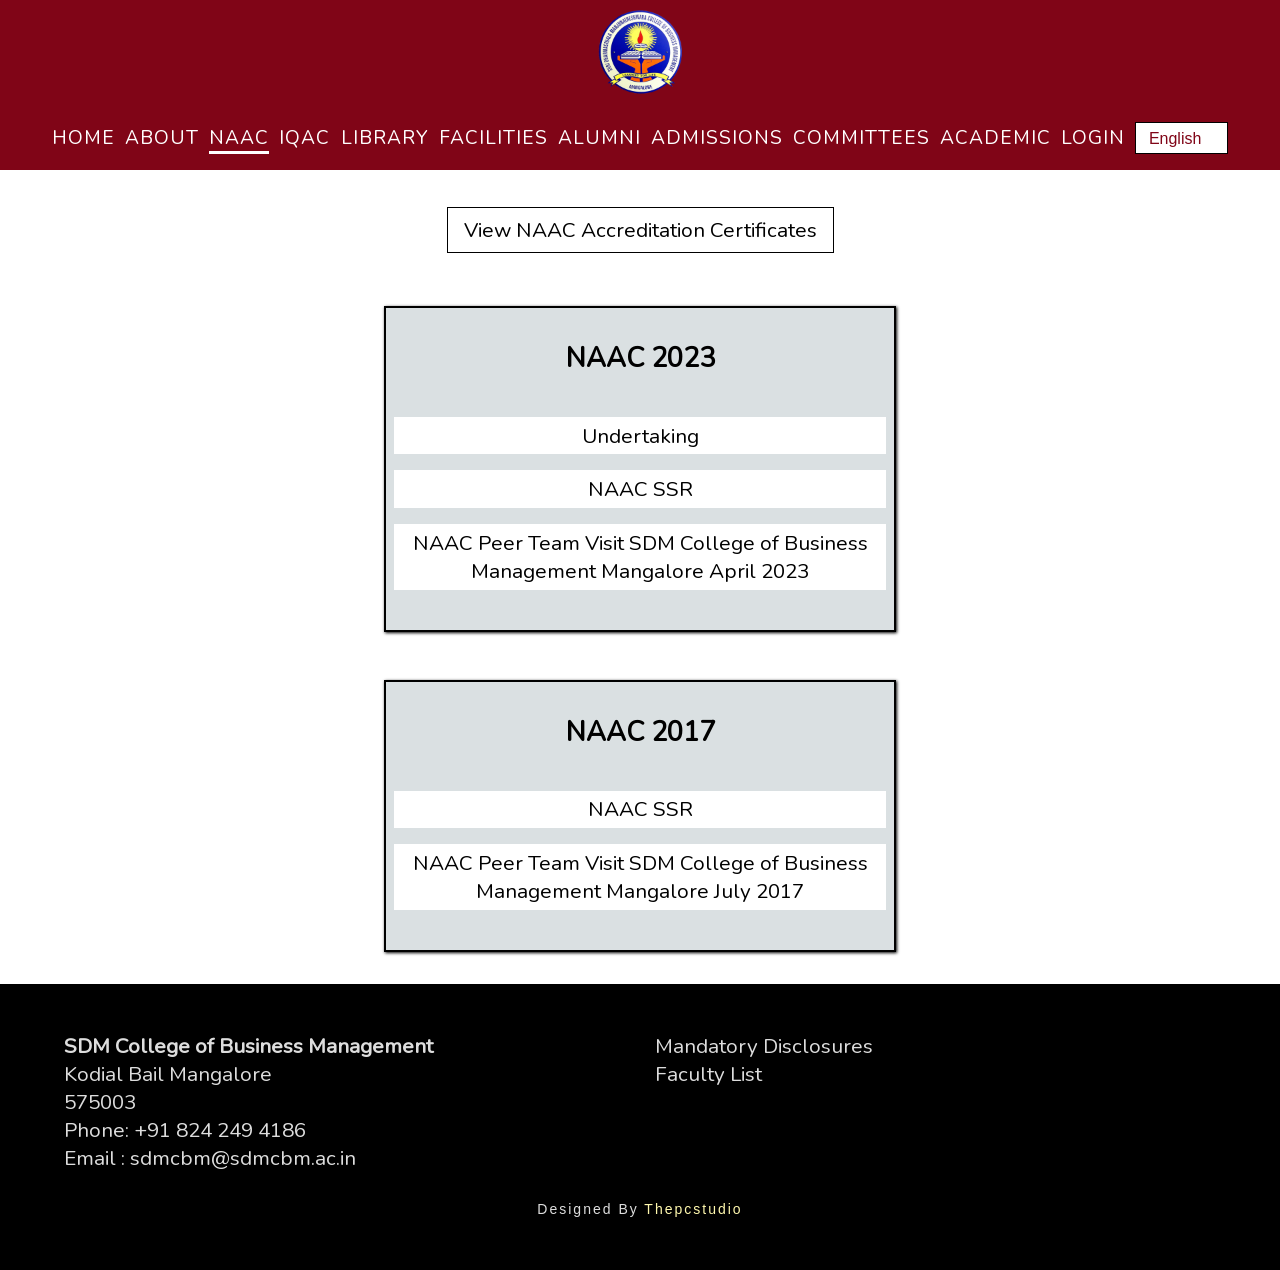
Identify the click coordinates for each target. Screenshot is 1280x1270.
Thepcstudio (693, 1209)
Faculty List (708, 1074)
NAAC (239, 138)
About (162, 138)
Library (385, 138)
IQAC (304, 138)
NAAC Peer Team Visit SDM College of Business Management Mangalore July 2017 (640, 877)
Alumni (599, 138)
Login (1093, 138)
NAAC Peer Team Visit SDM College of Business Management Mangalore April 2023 (640, 557)
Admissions (717, 138)
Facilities (493, 138)
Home (83, 138)
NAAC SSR (640, 489)
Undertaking (640, 436)
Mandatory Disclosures (764, 1046)
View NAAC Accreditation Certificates (640, 230)
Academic (995, 138)
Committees (861, 138)
